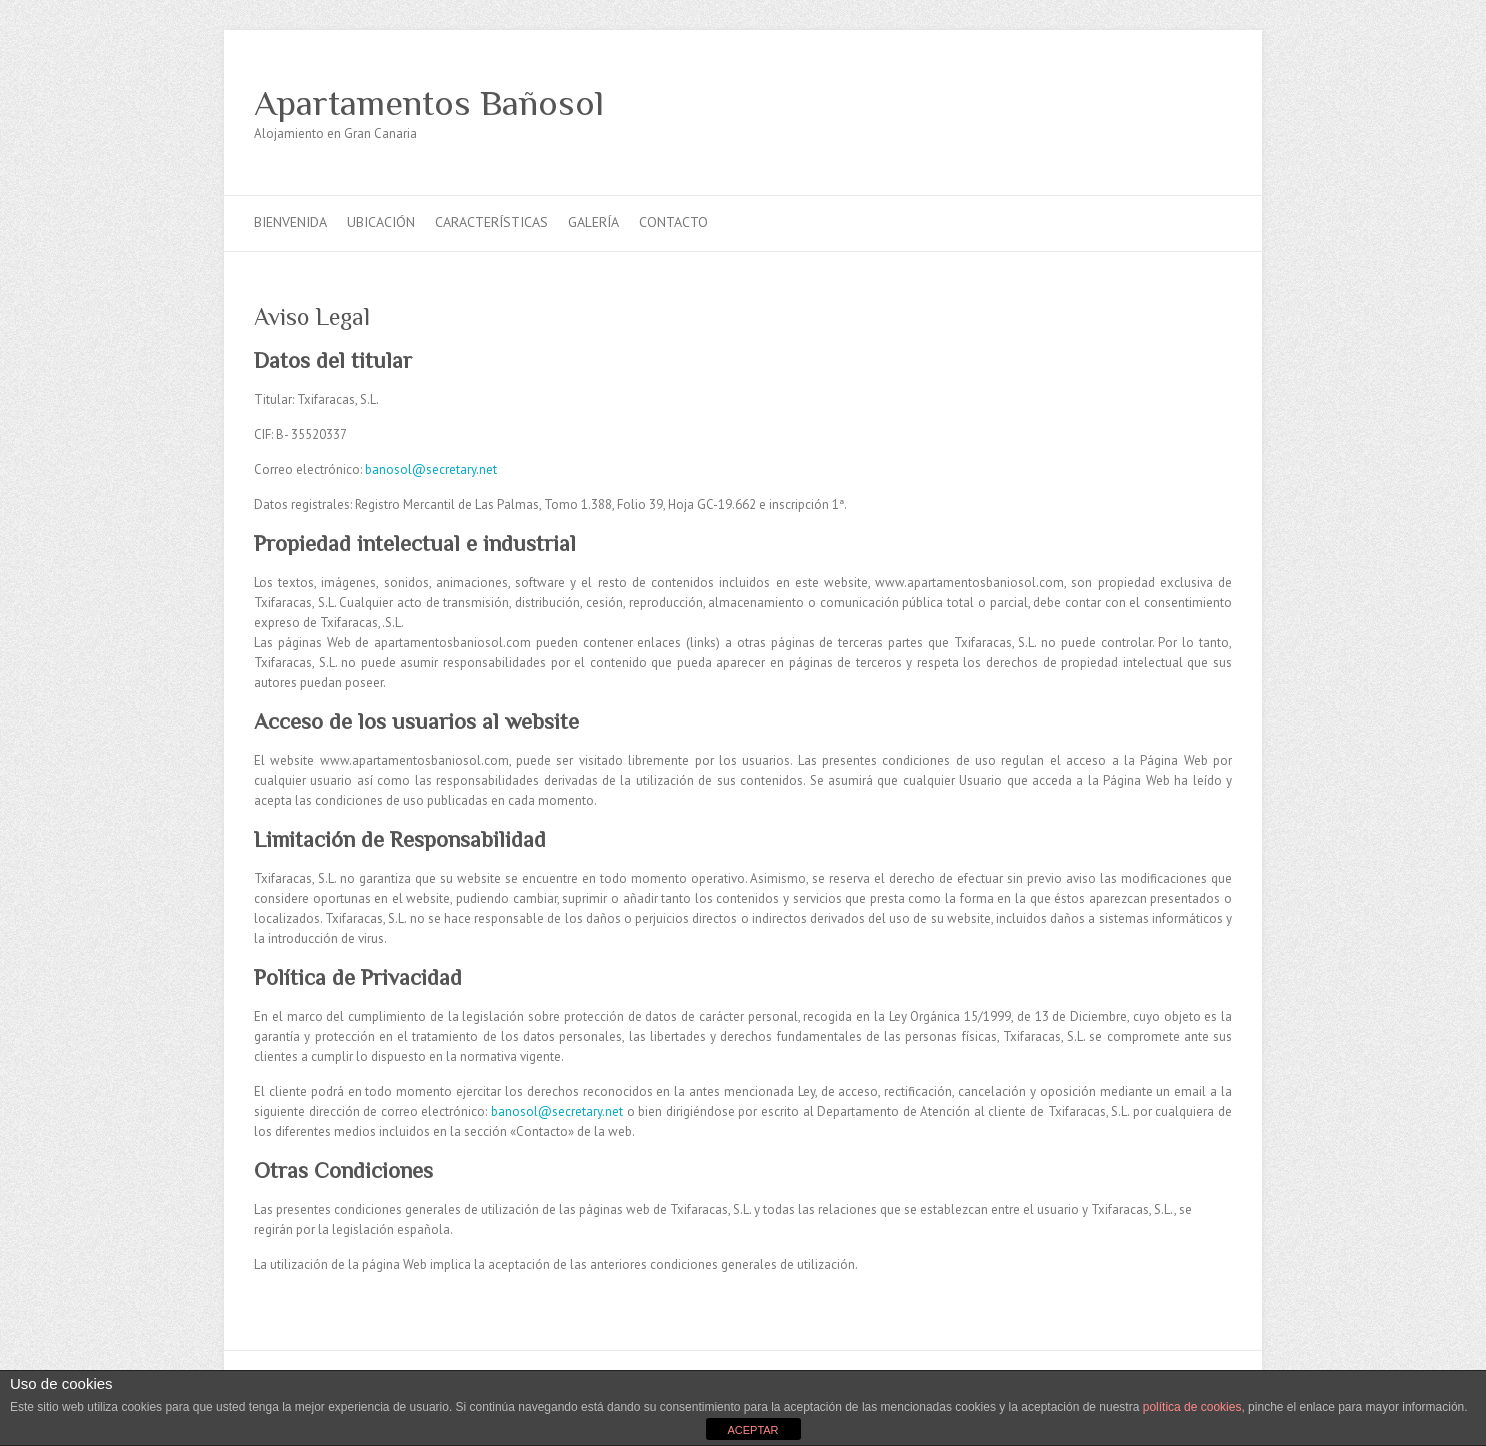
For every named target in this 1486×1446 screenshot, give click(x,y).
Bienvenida (290, 222)
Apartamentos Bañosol (429, 103)
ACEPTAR (752, 1430)
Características (491, 222)
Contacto (673, 222)
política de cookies (1192, 1407)
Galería (593, 222)
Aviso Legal (312, 316)
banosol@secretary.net (431, 469)
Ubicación (381, 222)
